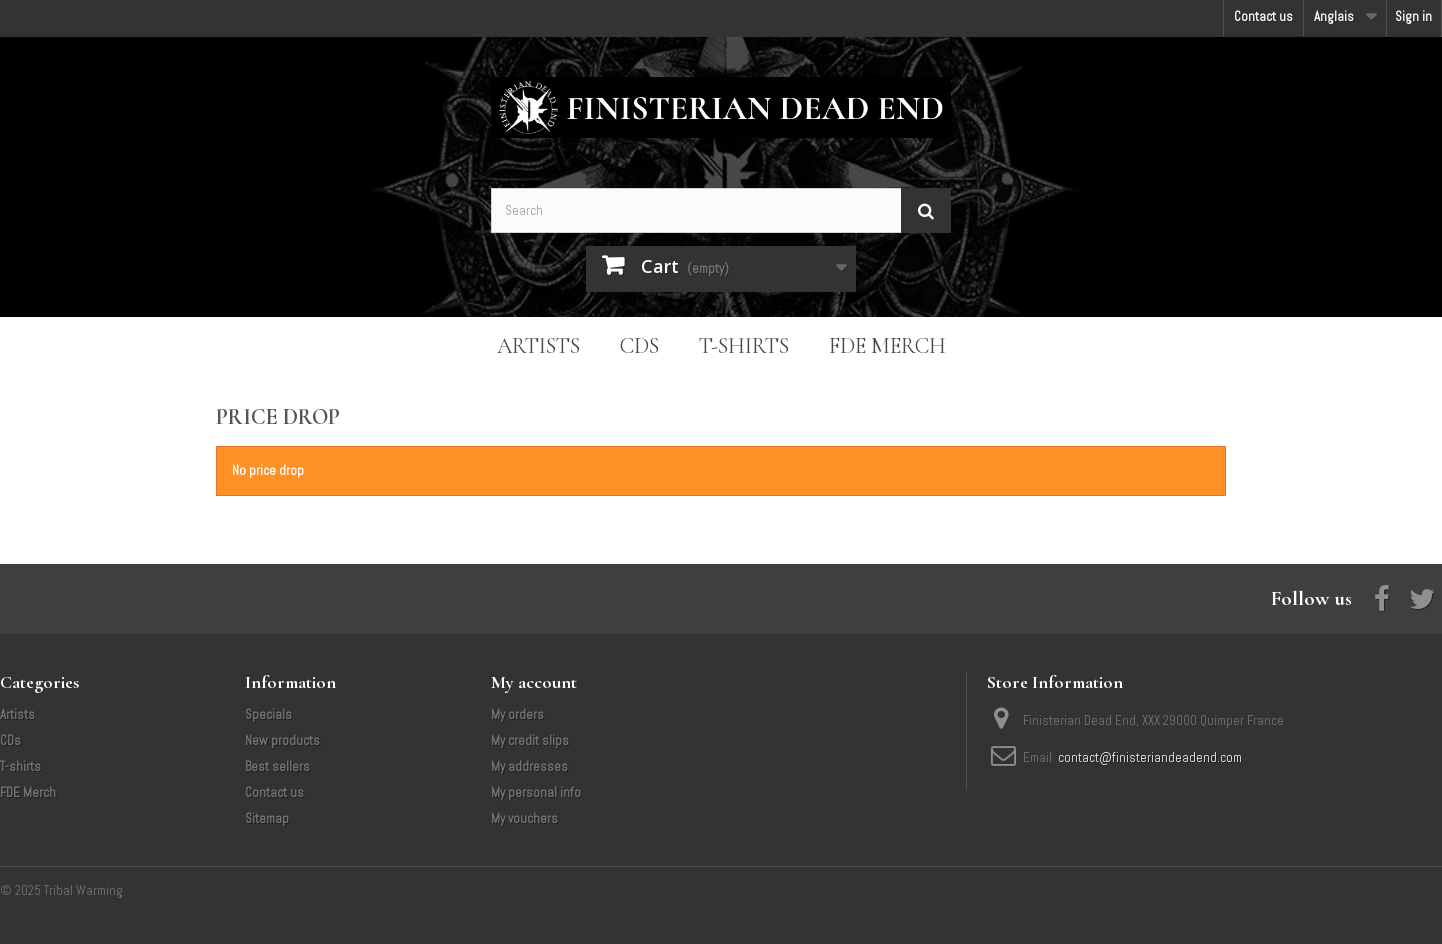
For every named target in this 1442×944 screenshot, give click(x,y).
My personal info (536, 792)
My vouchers (524, 818)
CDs (639, 346)
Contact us (1263, 16)
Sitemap (267, 818)
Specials (268, 714)
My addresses (529, 766)
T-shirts (744, 346)
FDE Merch (887, 346)
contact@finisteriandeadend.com (1150, 757)
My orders (517, 714)
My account (534, 682)
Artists (538, 346)
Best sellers (277, 766)
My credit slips (530, 740)
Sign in (1413, 16)
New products (282, 740)
